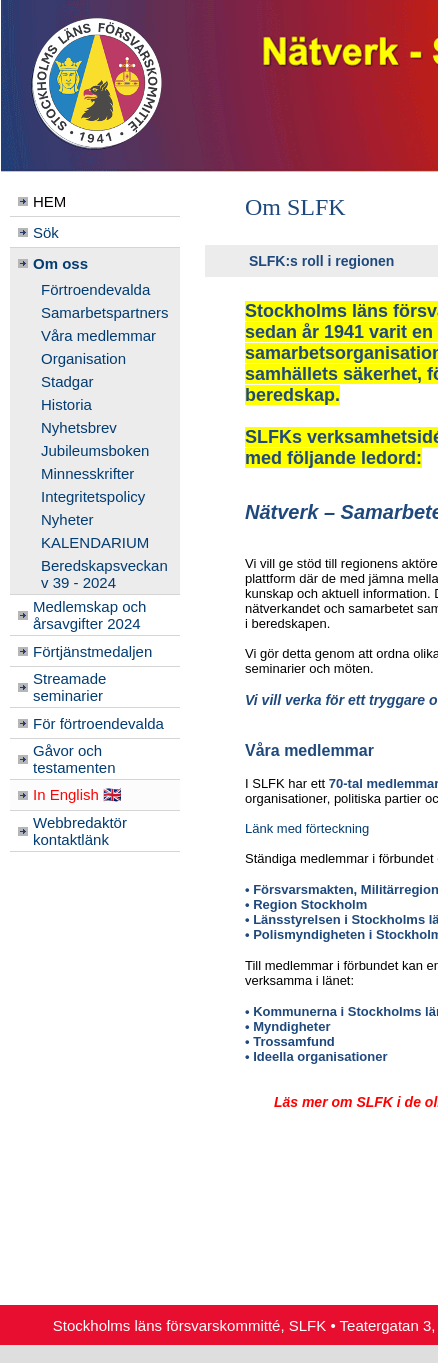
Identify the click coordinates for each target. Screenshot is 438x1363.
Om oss (60, 263)
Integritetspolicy (93, 496)
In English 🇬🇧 (77, 794)
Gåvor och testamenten (74, 759)
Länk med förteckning (307, 828)
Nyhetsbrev (79, 427)
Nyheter (67, 519)
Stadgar (67, 381)
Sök (46, 232)
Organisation (83, 358)
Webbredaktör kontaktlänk (80, 831)
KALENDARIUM (95, 542)
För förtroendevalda (98, 723)
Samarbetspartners (105, 312)
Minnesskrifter (87, 473)
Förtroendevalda (95, 289)
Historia (66, 404)
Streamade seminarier (69, 687)
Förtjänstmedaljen (92, 651)
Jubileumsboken (95, 450)
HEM (49, 201)
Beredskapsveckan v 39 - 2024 (104, 574)
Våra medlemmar (98, 335)
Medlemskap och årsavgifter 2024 (89, 615)
